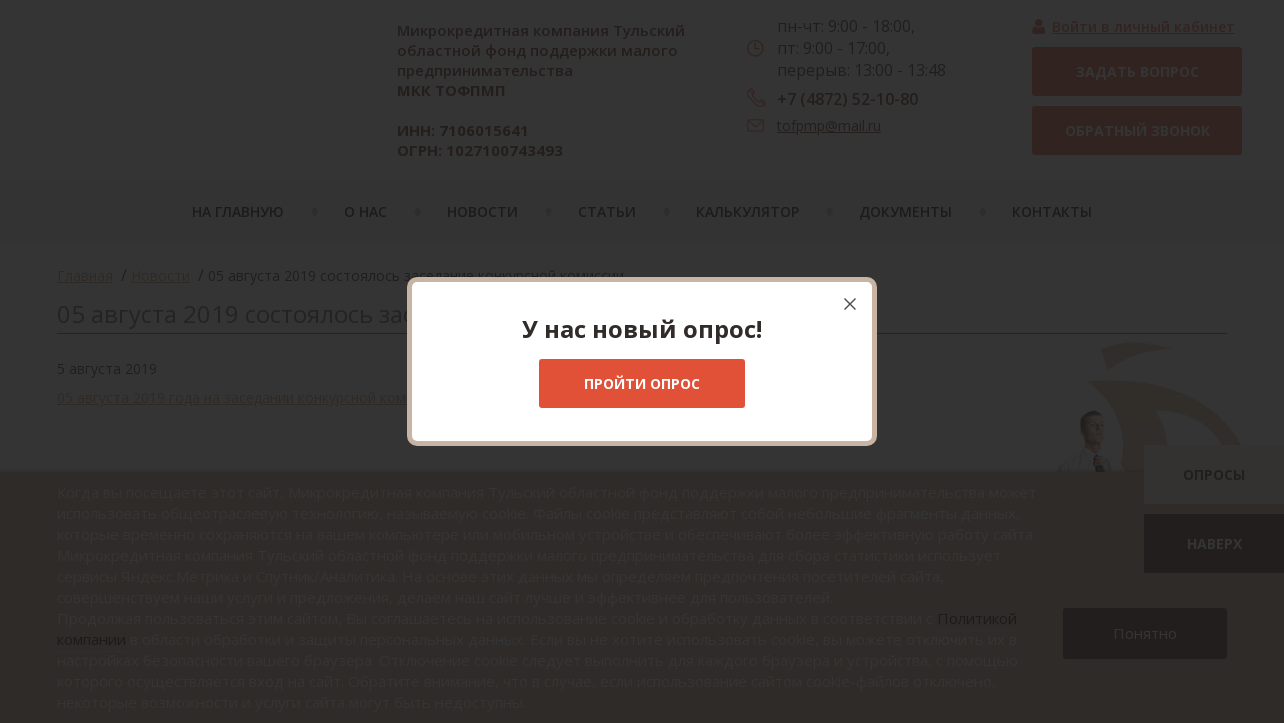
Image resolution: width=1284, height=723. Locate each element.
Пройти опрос (642, 383)
